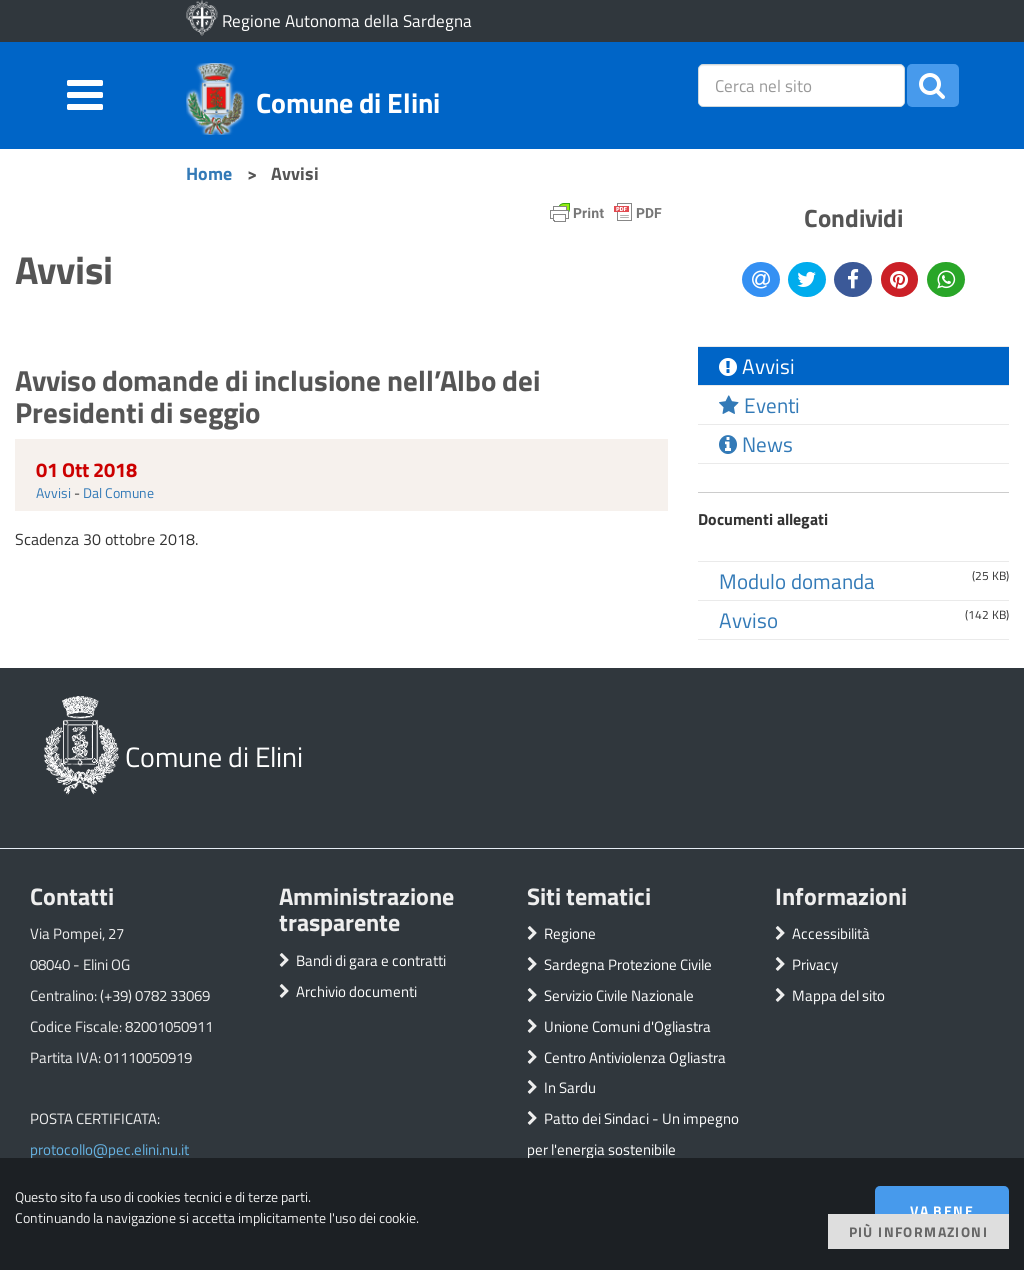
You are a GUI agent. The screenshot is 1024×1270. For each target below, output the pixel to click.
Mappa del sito (838, 995)
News (756, 444)
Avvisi (53, 492)
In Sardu (570, 1087)
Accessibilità (831, 933)
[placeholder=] (802, 85)
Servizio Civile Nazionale (619, 995)
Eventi (759, 405)
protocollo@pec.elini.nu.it (109, 1149)
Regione (570, 933)
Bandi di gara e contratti (371, 960)
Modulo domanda (797, 581)
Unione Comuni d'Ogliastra (627, 1026)
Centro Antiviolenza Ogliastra (635, 1057)
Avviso (748, 620)
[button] (933, 85)
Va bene (942, 1210)
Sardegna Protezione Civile (628, 964)
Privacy (815, 964)
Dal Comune (118, 492)
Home (209, 173)
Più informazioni (918, 1231)
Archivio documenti (356, 991)
